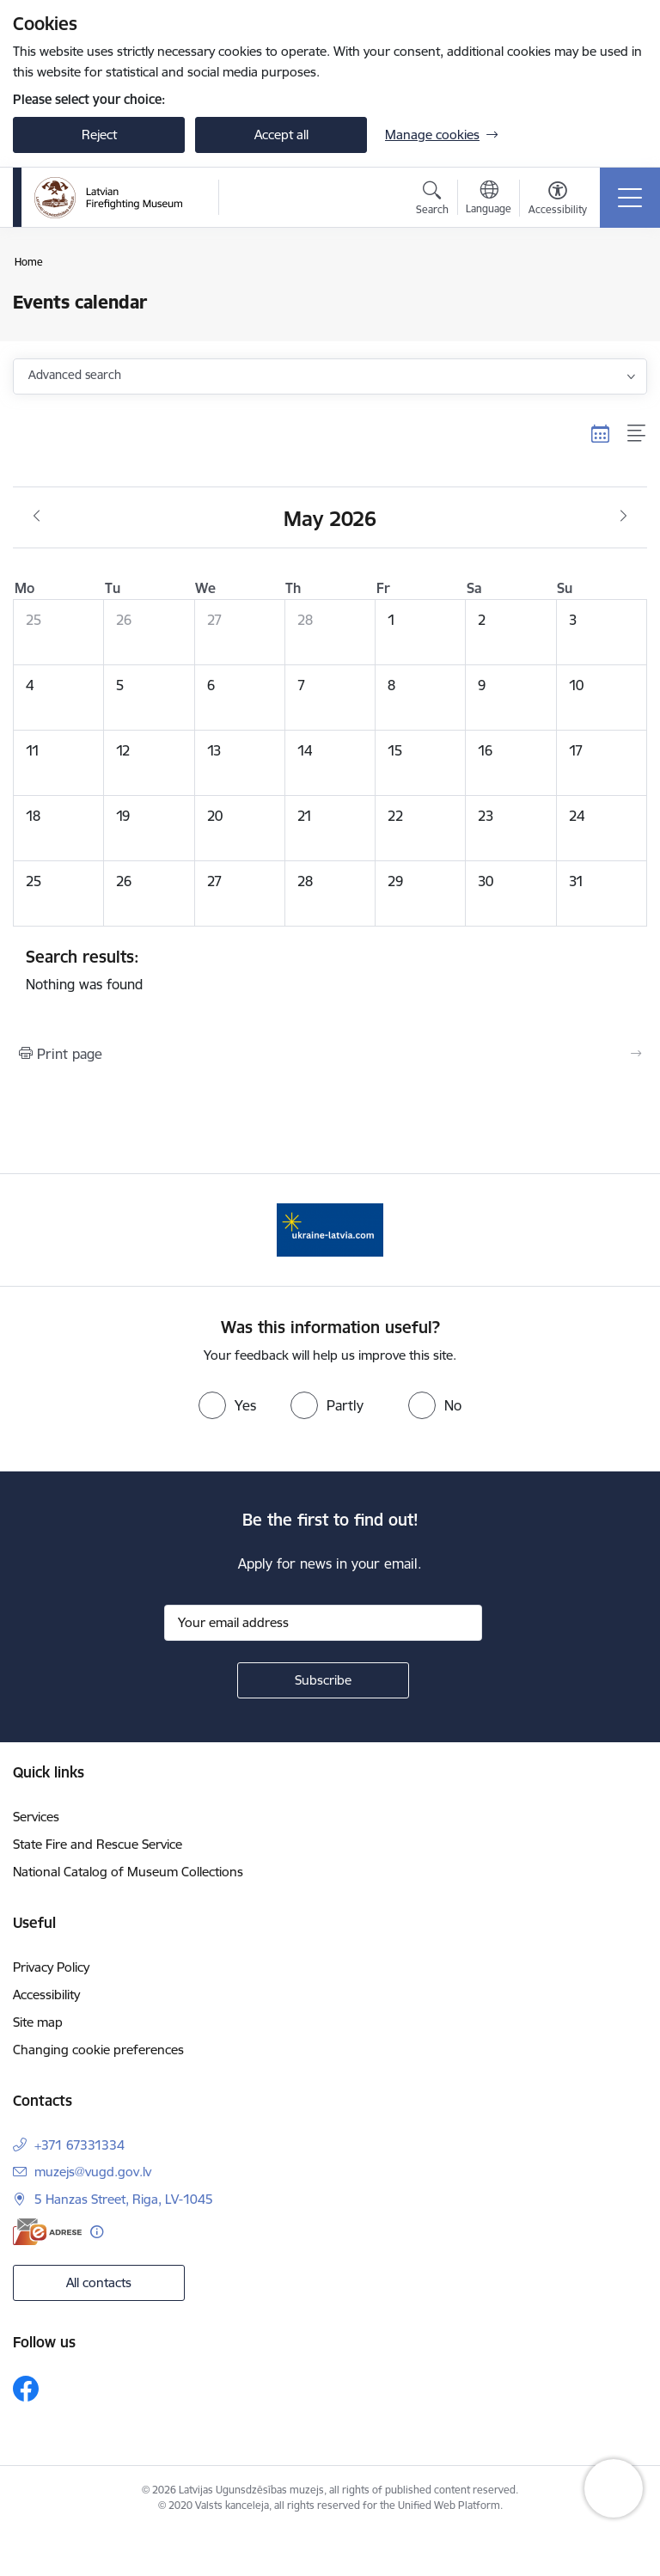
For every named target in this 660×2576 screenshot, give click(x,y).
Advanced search (74, 374)
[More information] (96, 2231)
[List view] (637, 433)
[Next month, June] (623, 516)
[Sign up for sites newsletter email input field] (323, 1623)
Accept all (281, 134)
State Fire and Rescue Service (97, 1844)
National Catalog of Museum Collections (128, 1871)
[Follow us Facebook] (26, 2389)
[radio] (227, 1405)
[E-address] (47, 2232)
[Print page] (330, 1053)
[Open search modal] (432, 200)
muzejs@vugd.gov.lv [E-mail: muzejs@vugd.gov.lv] (92, 2171)
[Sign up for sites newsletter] (323, 1680)
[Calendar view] (600, 433)
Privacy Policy (51, 1967)
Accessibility (46, 1994)
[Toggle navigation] (630, 198)
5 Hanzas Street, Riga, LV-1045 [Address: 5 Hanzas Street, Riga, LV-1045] (123, 2199)
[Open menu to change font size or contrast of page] (558, 200)
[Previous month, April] (37, 516)
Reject (99, 134)
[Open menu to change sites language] (488, 199)
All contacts (98, 2282)
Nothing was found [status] (330, 969)
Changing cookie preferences (98, 2049)
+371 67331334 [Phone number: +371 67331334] (79, 2145)
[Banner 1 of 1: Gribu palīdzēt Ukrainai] (330, 1229)
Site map (38, 2022)
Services (36, 1816)
